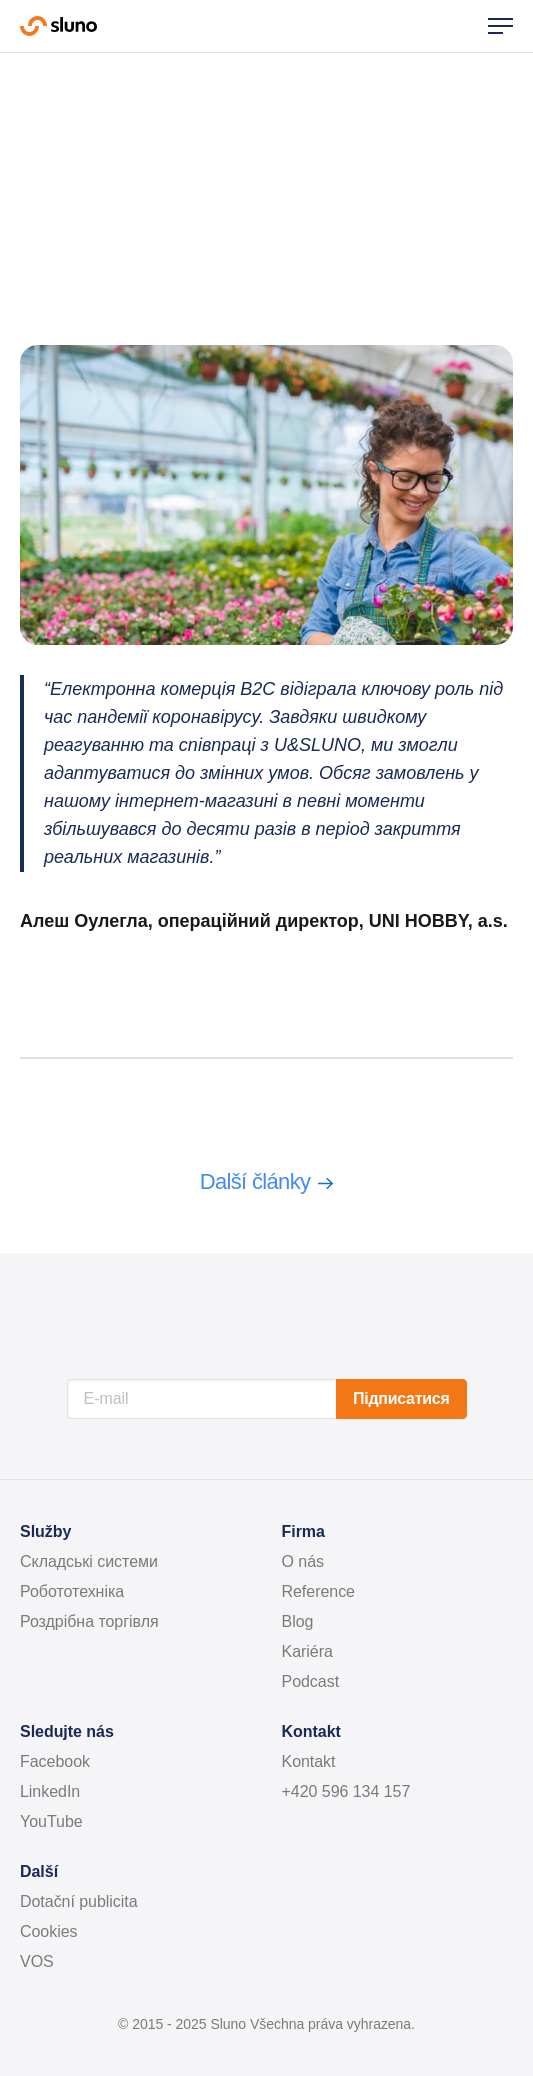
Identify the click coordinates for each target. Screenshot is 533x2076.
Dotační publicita (79, 1901)
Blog (298, 1621)
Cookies (49, 1931)
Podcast (311, 1681)
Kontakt (309, 1761)
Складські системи (89, 1561)
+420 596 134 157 (346, 1791)
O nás (303, 1561)
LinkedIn (50, 1791)
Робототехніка (72, 1591)
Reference (318, 1591)
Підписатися (401, 1398)
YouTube (51, 1821)
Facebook (55, 1761)
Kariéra (307, 1651)
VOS (37, 1961)
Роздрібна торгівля (89, 1621)
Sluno (58, 26)
